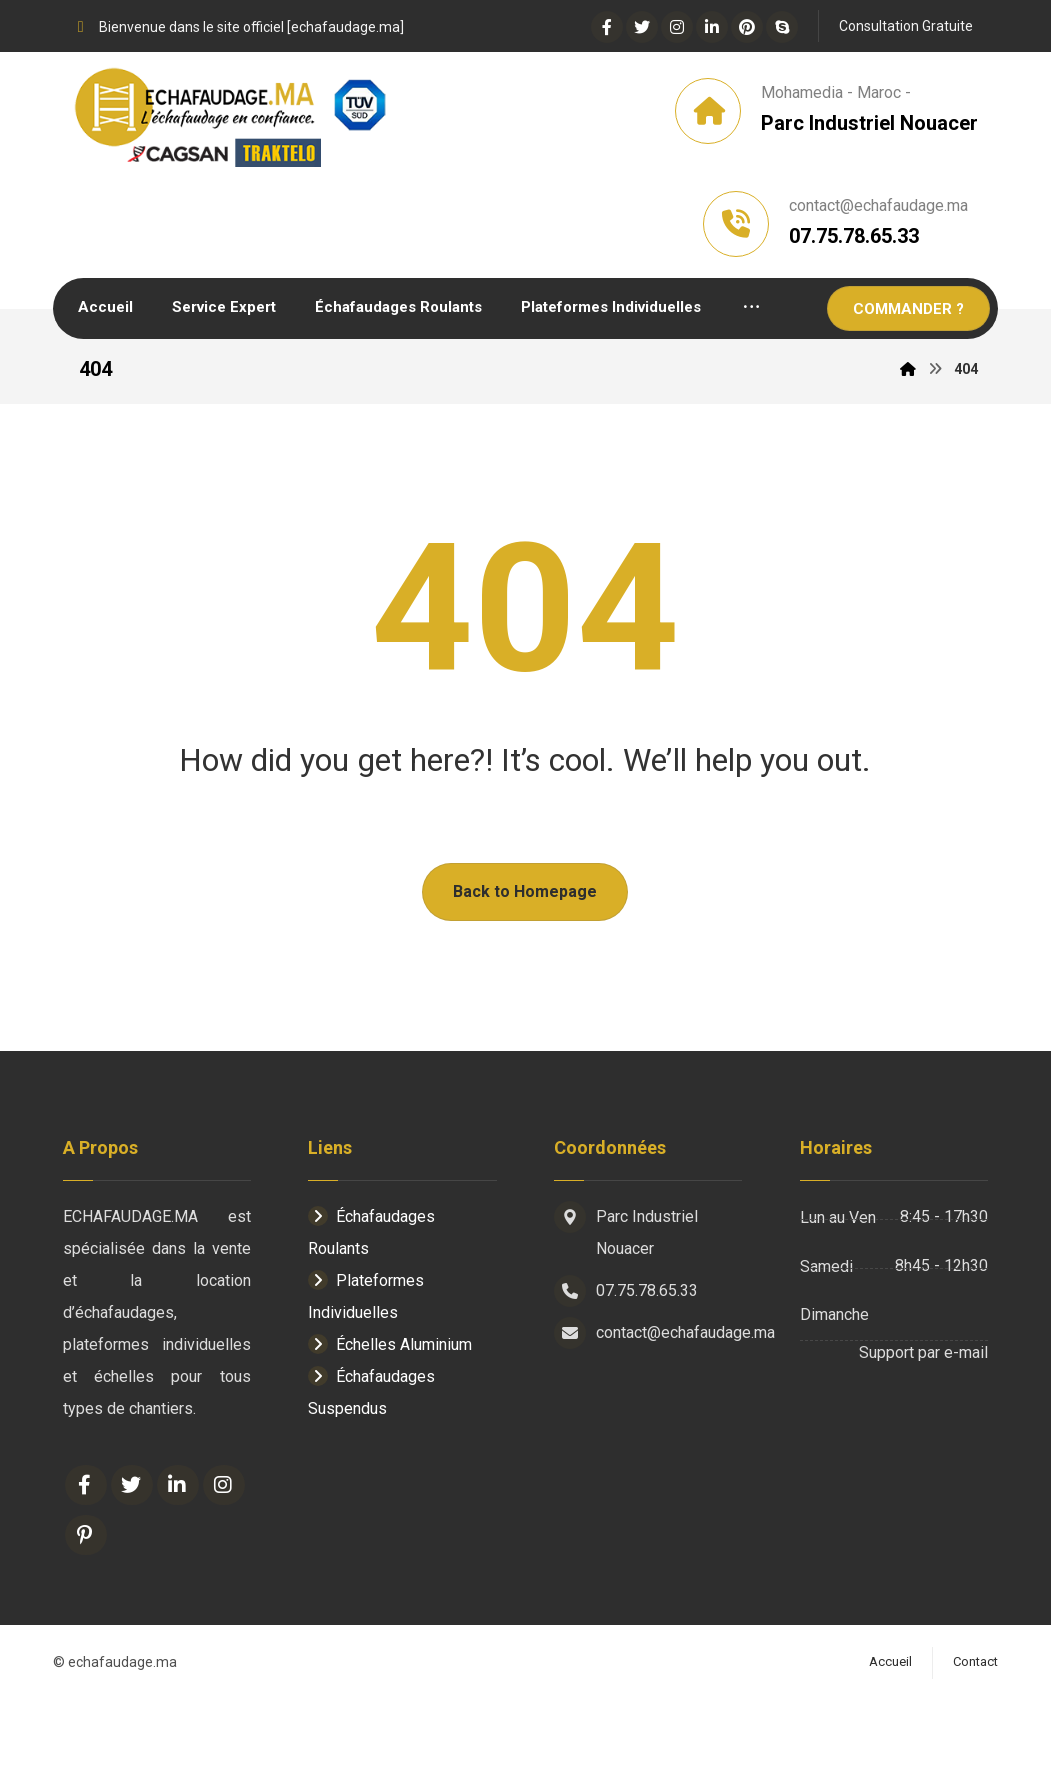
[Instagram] (677, 27)
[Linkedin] (712, 27)
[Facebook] (607, 27)
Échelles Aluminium (390, 1417)
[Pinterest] (747, 27)
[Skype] (782, 27)
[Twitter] (642, 27)
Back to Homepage (525, 964)
